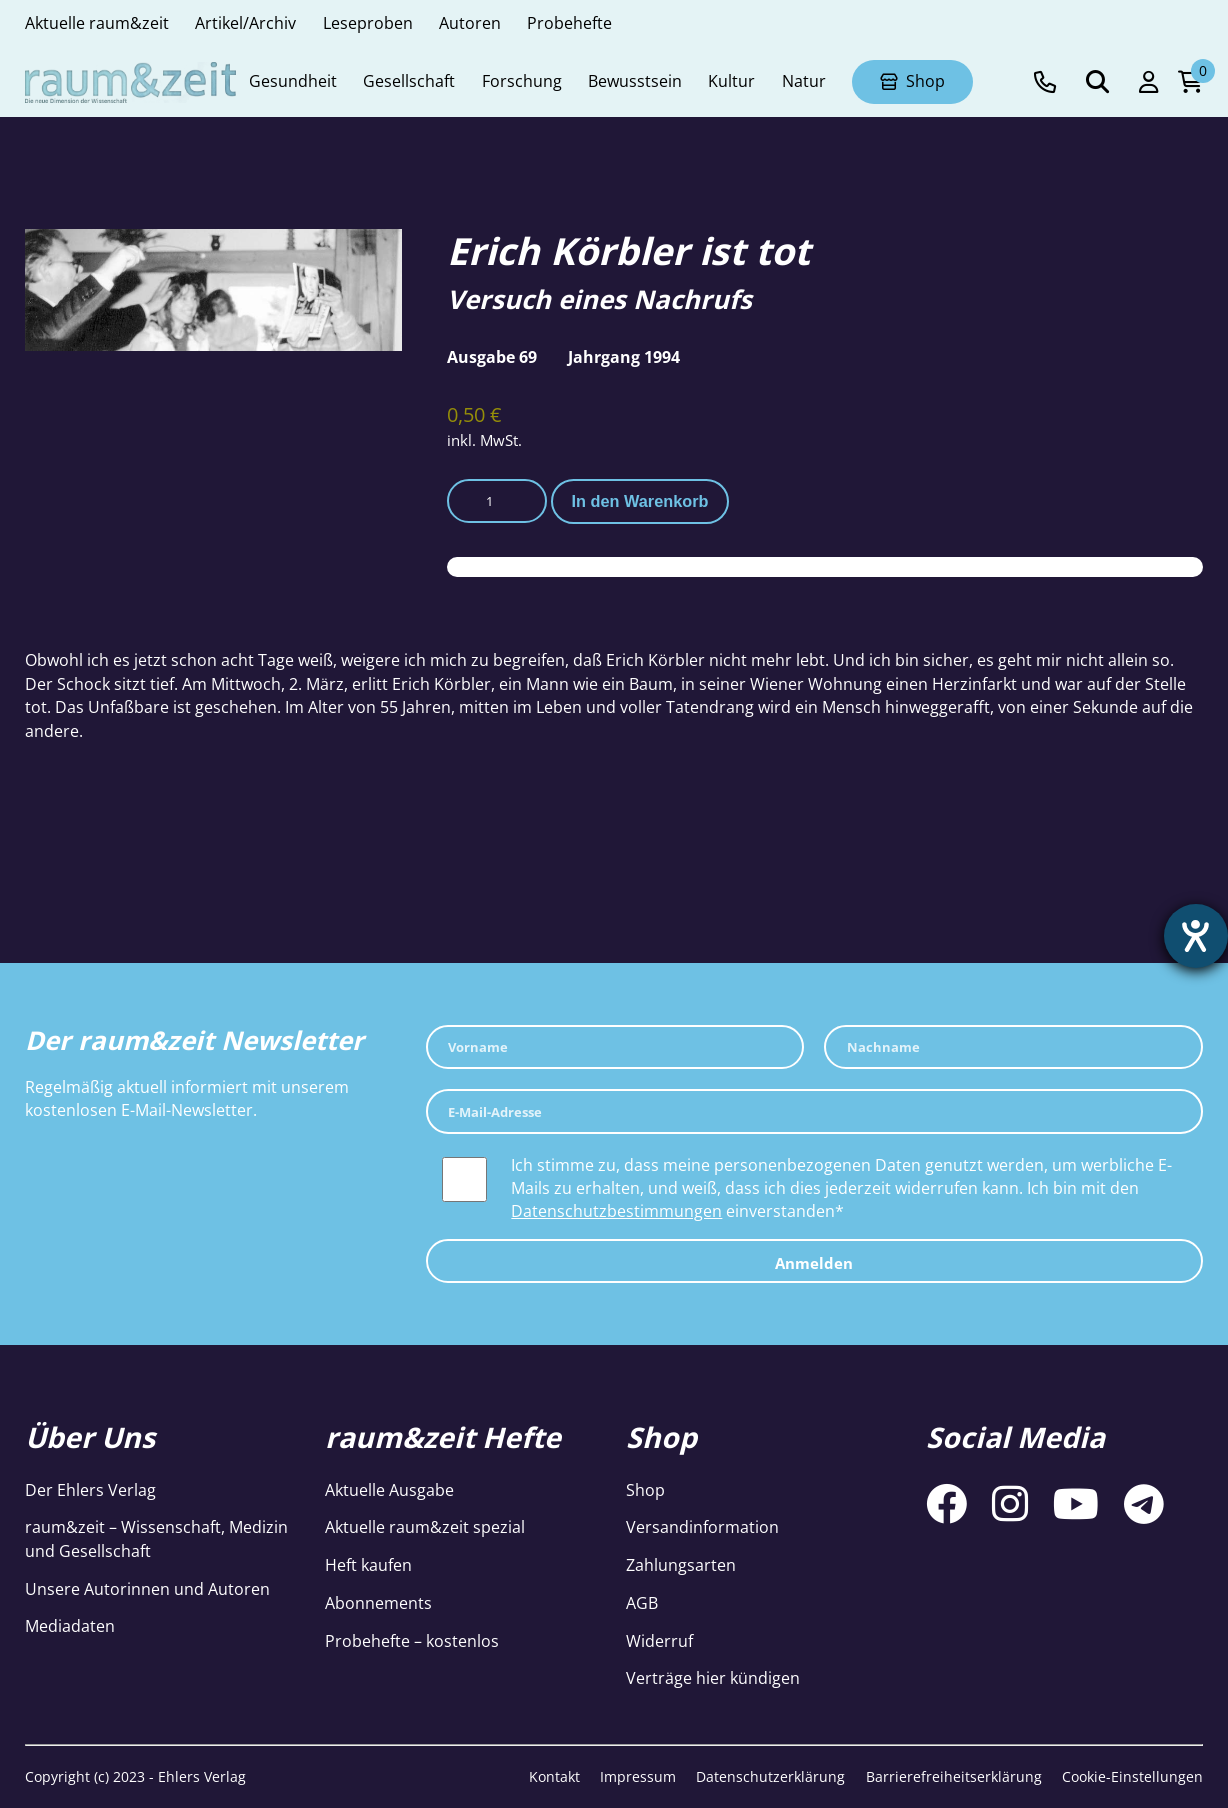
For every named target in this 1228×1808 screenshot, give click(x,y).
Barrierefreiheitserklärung (954, 1776)
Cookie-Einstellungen (1132, 1776)
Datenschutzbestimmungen (616, 1211)
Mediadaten (70, 1626)
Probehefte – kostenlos (412, 1641)
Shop (645, 1490)
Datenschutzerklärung (770, 1776)
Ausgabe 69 (492, 357)
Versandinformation (702, 1527)
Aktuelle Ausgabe (389, 1490)
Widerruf (659, 1641)
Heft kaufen (368, 1565)
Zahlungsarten (681, 1565)
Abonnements (378, 1603)
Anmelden (814, 1263)
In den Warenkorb (639, 501)
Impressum (638, 1776)
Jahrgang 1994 (624, 357)
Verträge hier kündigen (713, 1678)
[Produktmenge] (497, 501)
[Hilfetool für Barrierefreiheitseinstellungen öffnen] (1195, 937)
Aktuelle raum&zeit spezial (425, 1527)
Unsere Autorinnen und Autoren (147, 1589)
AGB (642, 1603)
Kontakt (554, 1776)
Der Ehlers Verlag (90, 1490)
